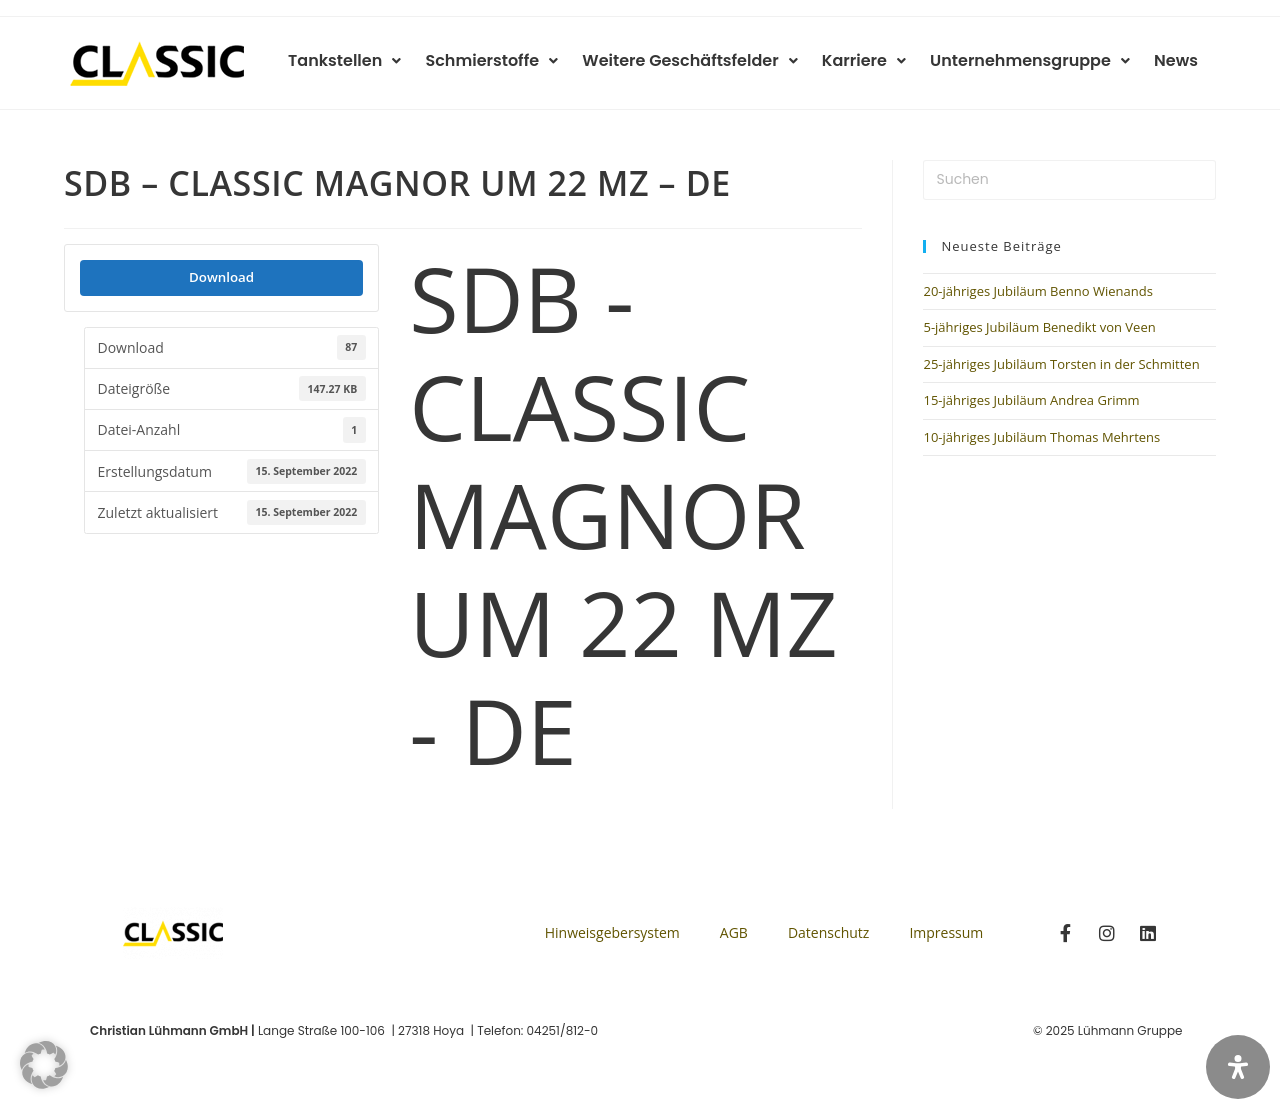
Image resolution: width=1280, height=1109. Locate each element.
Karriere (874, 60)
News (1178, 60)
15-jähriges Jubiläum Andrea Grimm (1031, 400)
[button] (44, 1065)
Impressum (946, 932)
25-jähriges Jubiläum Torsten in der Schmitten (1061, 364)
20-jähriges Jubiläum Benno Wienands (1037, 291)
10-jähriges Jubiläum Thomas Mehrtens (1041, 437)
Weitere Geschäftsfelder (704, 60)
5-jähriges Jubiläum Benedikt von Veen (1039, 327)
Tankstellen (367, 60)
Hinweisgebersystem (612, 932)
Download (221, 277)
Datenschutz (828, 932)
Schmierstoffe (510, 60)
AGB (734, 932)
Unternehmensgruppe (1036, 60)
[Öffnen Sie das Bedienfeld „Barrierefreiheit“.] (1238, 1067)
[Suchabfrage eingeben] (1069, 180)
